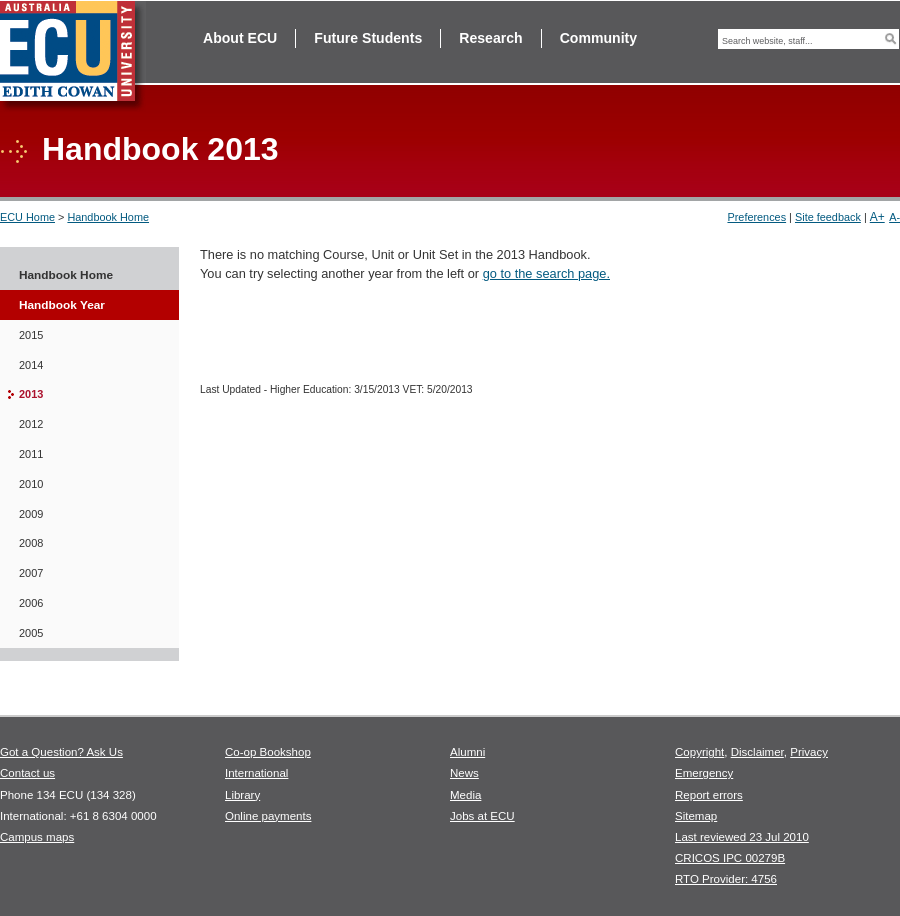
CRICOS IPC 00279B (730, 858)
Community (598, 38)
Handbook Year (62, 305)
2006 (31, 603)
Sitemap (696, 816)
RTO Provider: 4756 (726, 879)
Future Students (368, 38)
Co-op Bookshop (268, 752)
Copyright (699, 752)
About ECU (240, 38)
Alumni (467, 752)
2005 (31, 633)
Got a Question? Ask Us (61, 752)
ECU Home (27, 217)
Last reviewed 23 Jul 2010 (742, 837)
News (464, 773)
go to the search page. (546, 273)
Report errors (709, 795)
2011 (31, 454)
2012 (31, 424)
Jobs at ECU (482, 816)
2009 (31, 514)
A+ (877, 217)
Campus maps (37, 837)
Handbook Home (108, 217)
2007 (31, 573)
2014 (31, 365)
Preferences (756, 217)
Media (465, 795)
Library (242, 795)
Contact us (27, 773)
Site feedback (828, 217)
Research (490, 38)
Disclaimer (757, 752)
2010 (31, 484)
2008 (31, 543)
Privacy (809, 752)
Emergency (704, 773)
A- (894, 217)
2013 (31, 394)
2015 (31, 335)
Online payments (268, 816)
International (256, 773)
